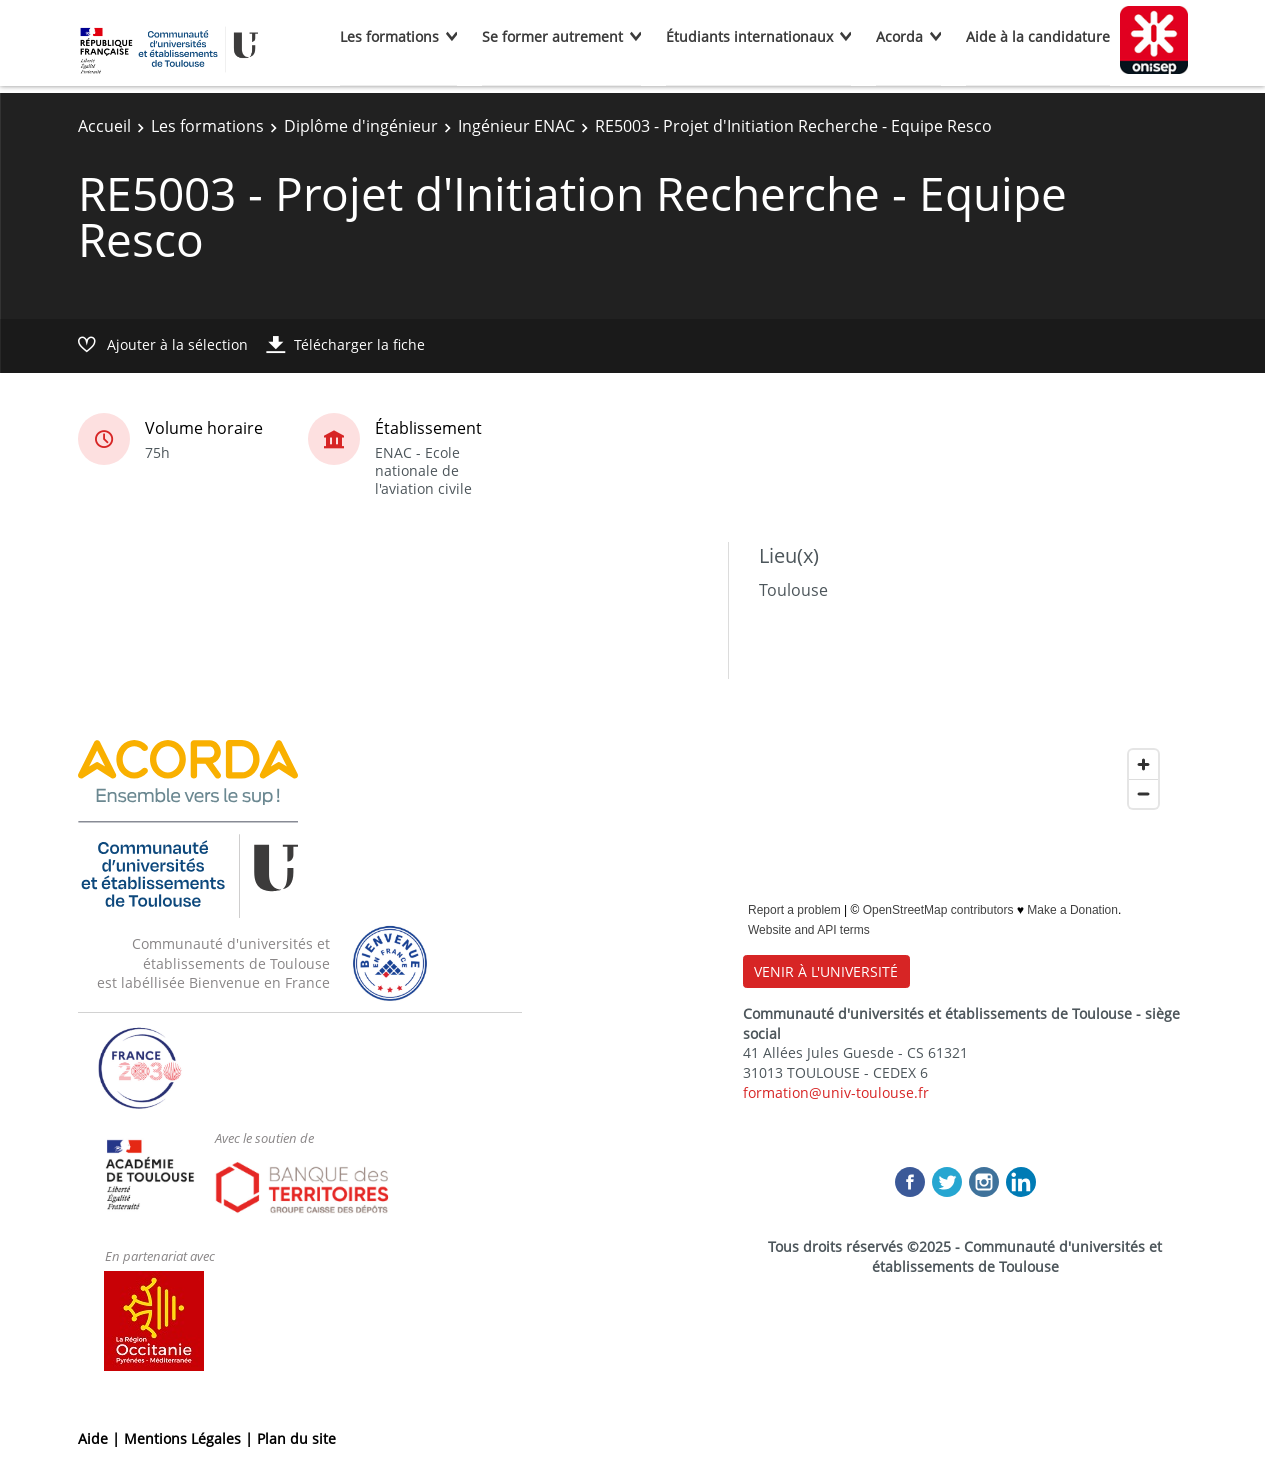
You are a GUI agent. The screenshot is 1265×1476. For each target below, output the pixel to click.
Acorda (899, 36)
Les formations (389, 36)
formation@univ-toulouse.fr (836, 1092)
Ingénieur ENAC (516, 126)
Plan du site (296, 1438)
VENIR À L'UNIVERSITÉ (826, 971)
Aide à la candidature (1038, 36)
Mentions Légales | (190, 1438)
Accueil (104, 126)
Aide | (101, 1438)
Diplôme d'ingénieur (361, 126)
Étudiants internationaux (749, 36)
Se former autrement (552, 36)
